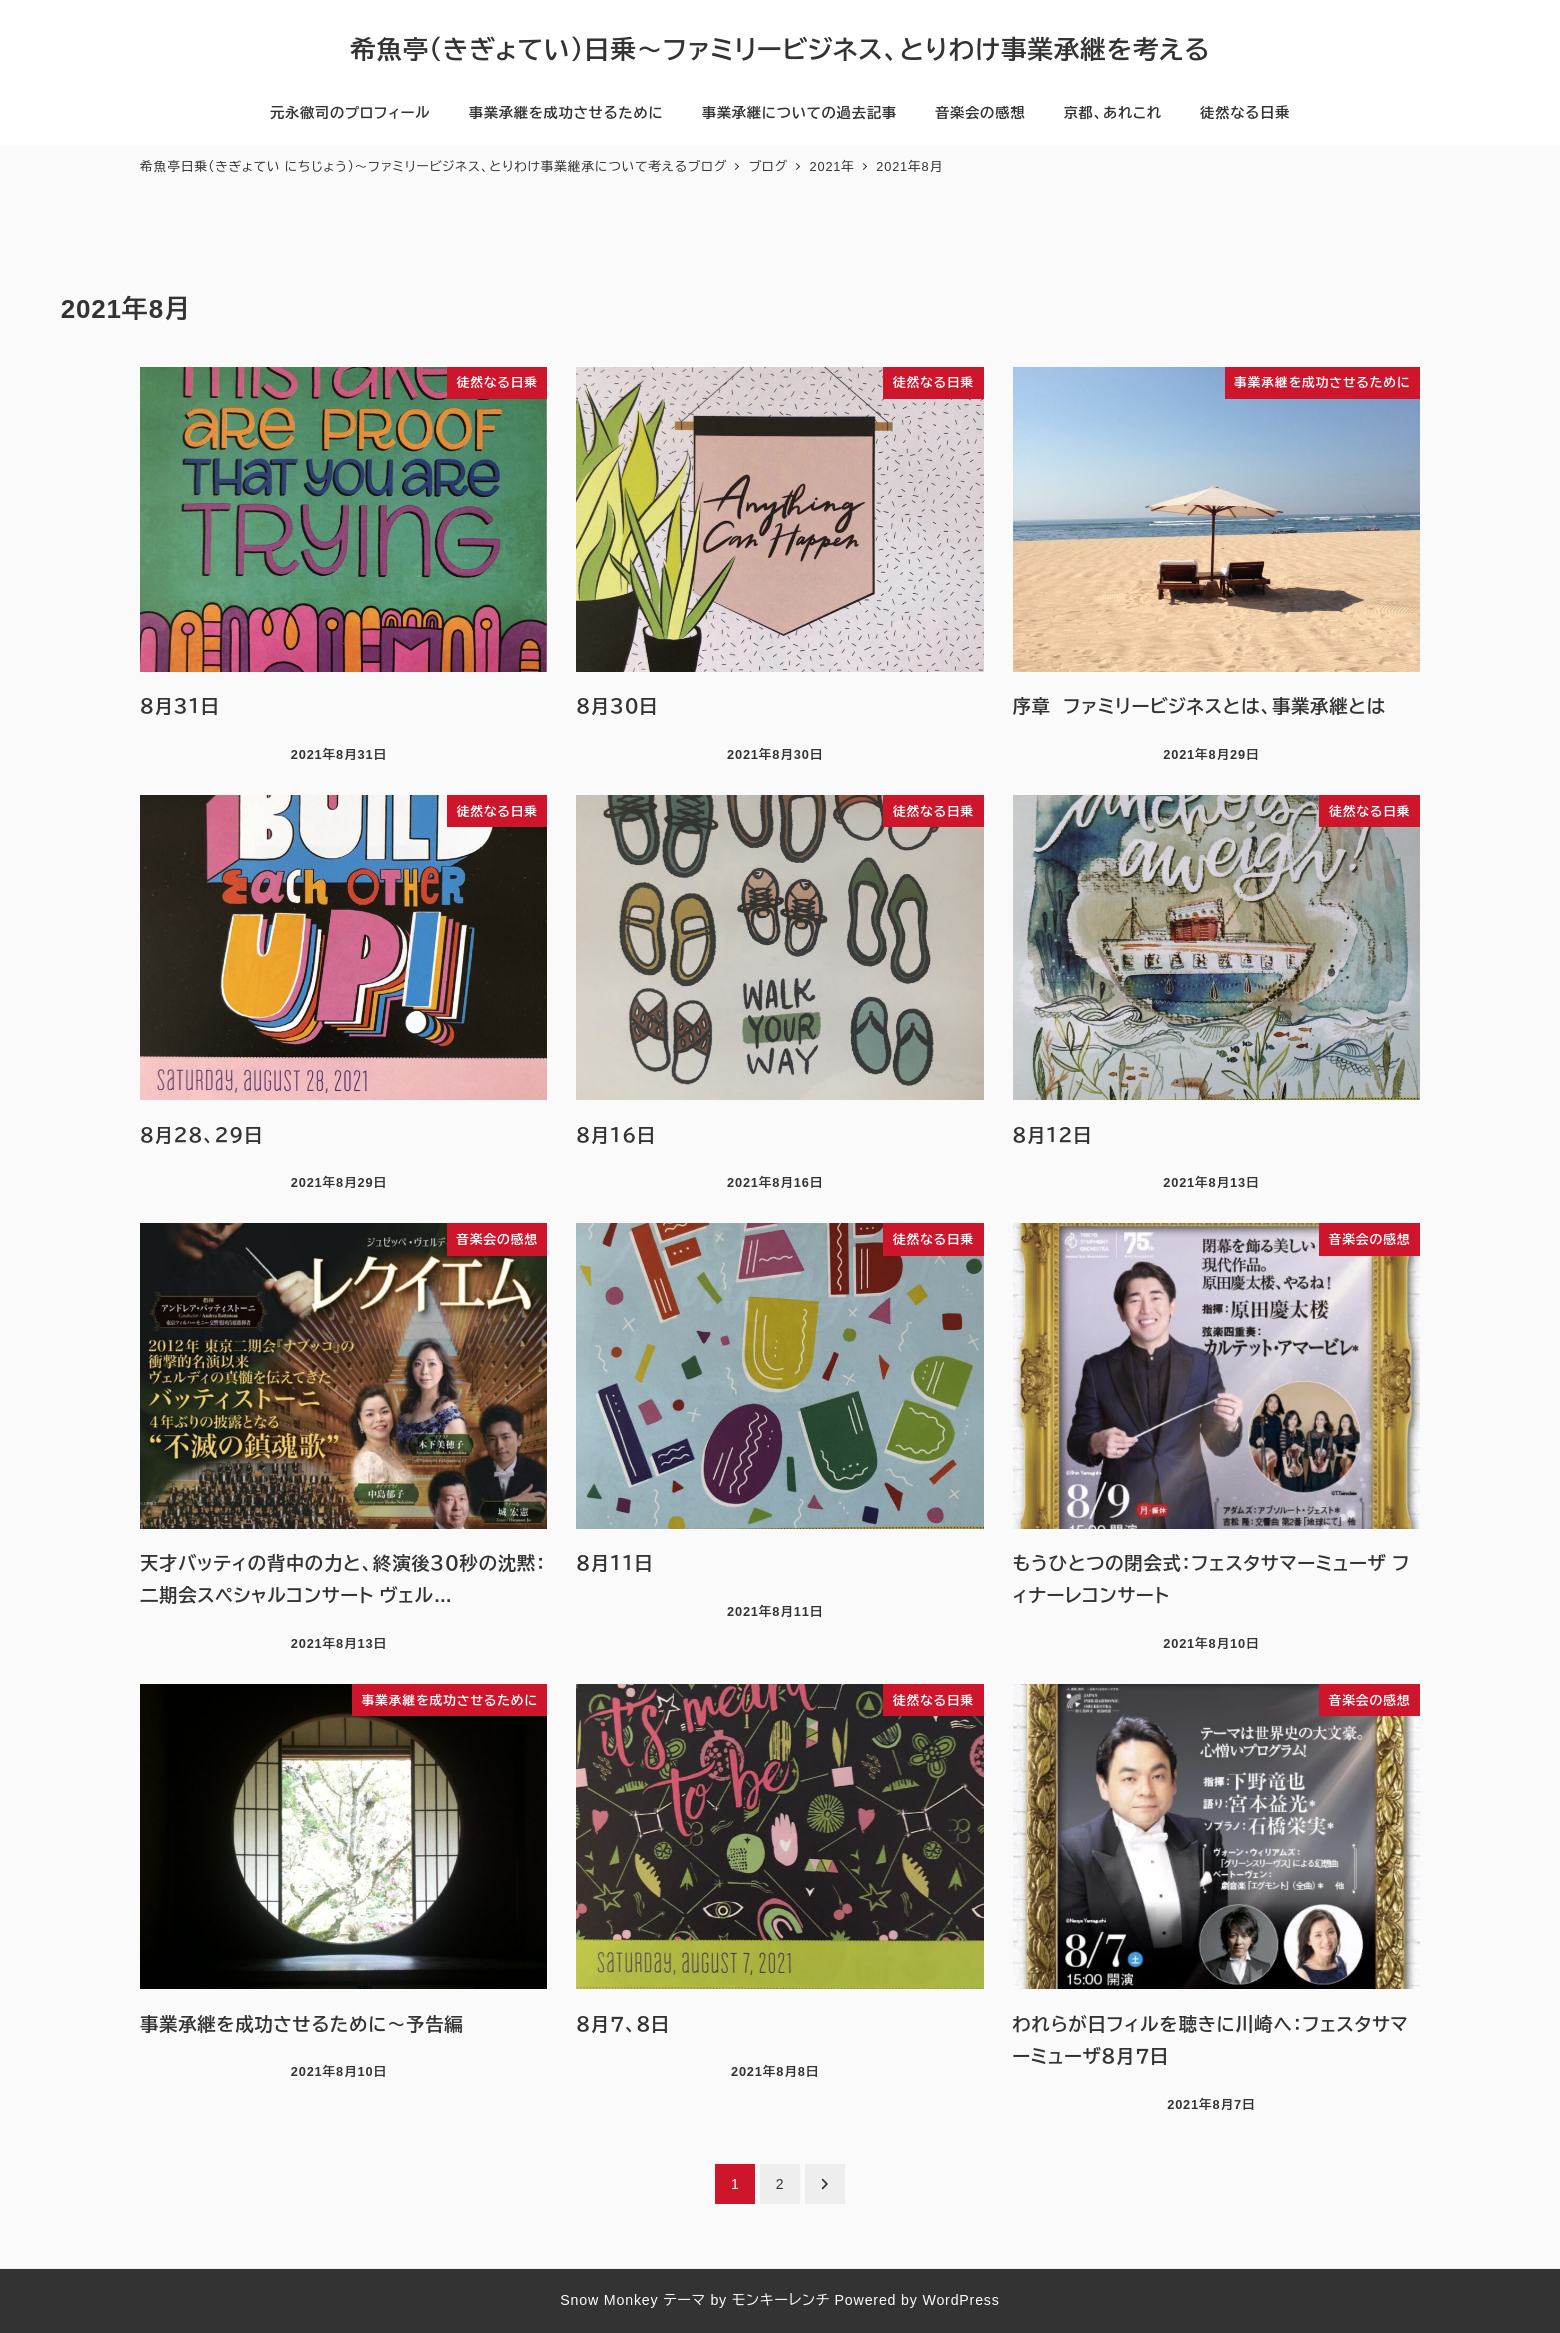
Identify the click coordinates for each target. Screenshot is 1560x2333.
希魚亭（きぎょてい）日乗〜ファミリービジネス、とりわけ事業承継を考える (780, 50)
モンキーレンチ (781, 2300)
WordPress (960, 2300)
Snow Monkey (609, 2300)
